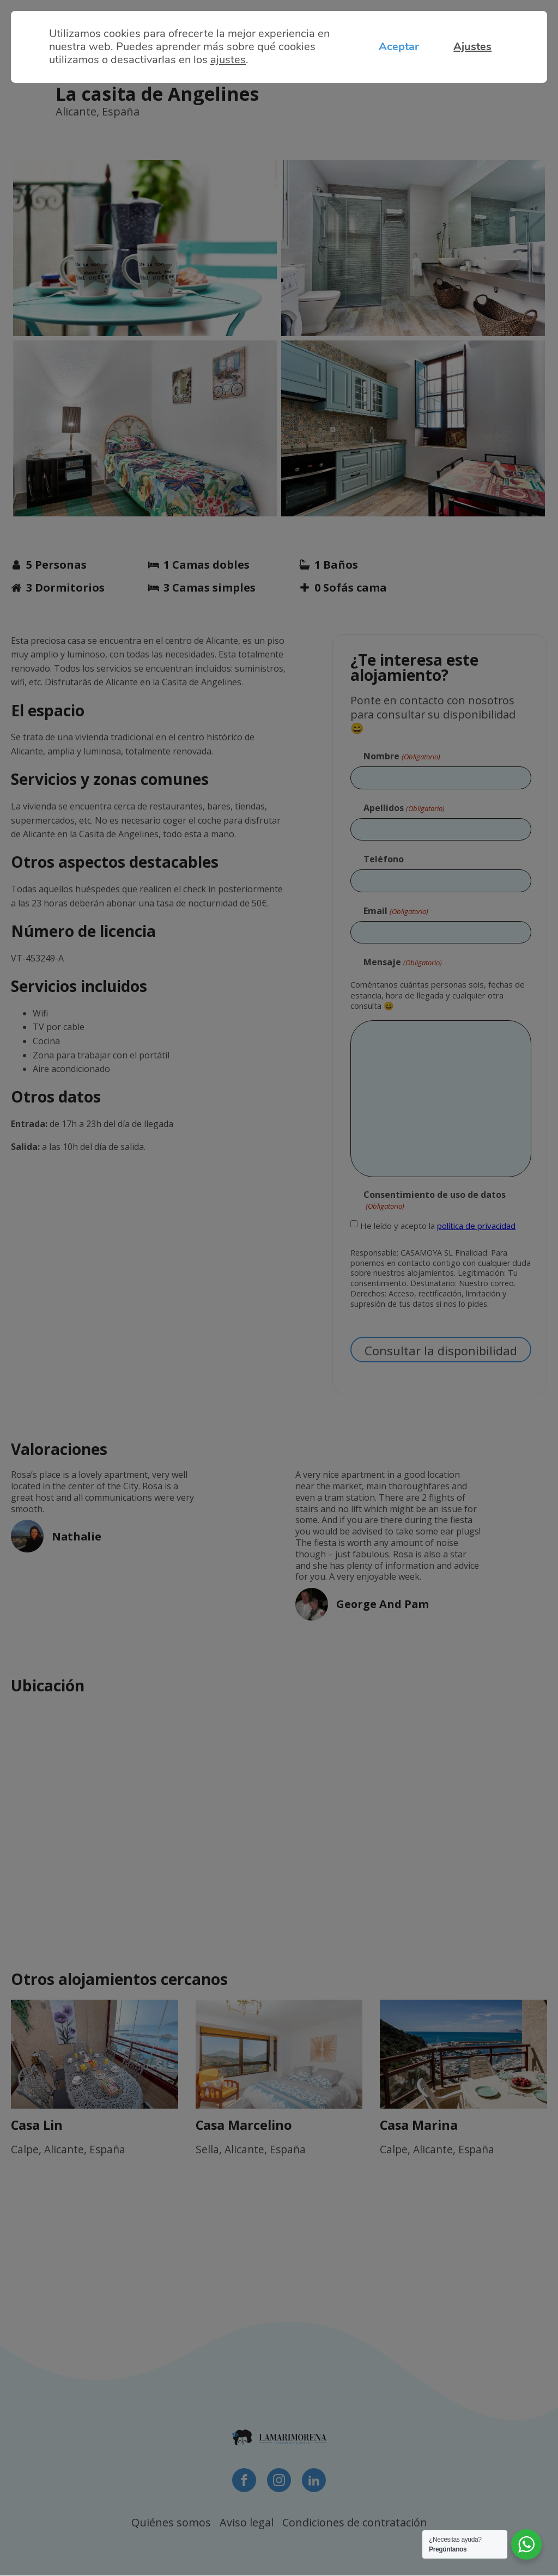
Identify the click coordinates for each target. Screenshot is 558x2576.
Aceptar (395, 46)
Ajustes (471, 46)
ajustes (228, 59)
